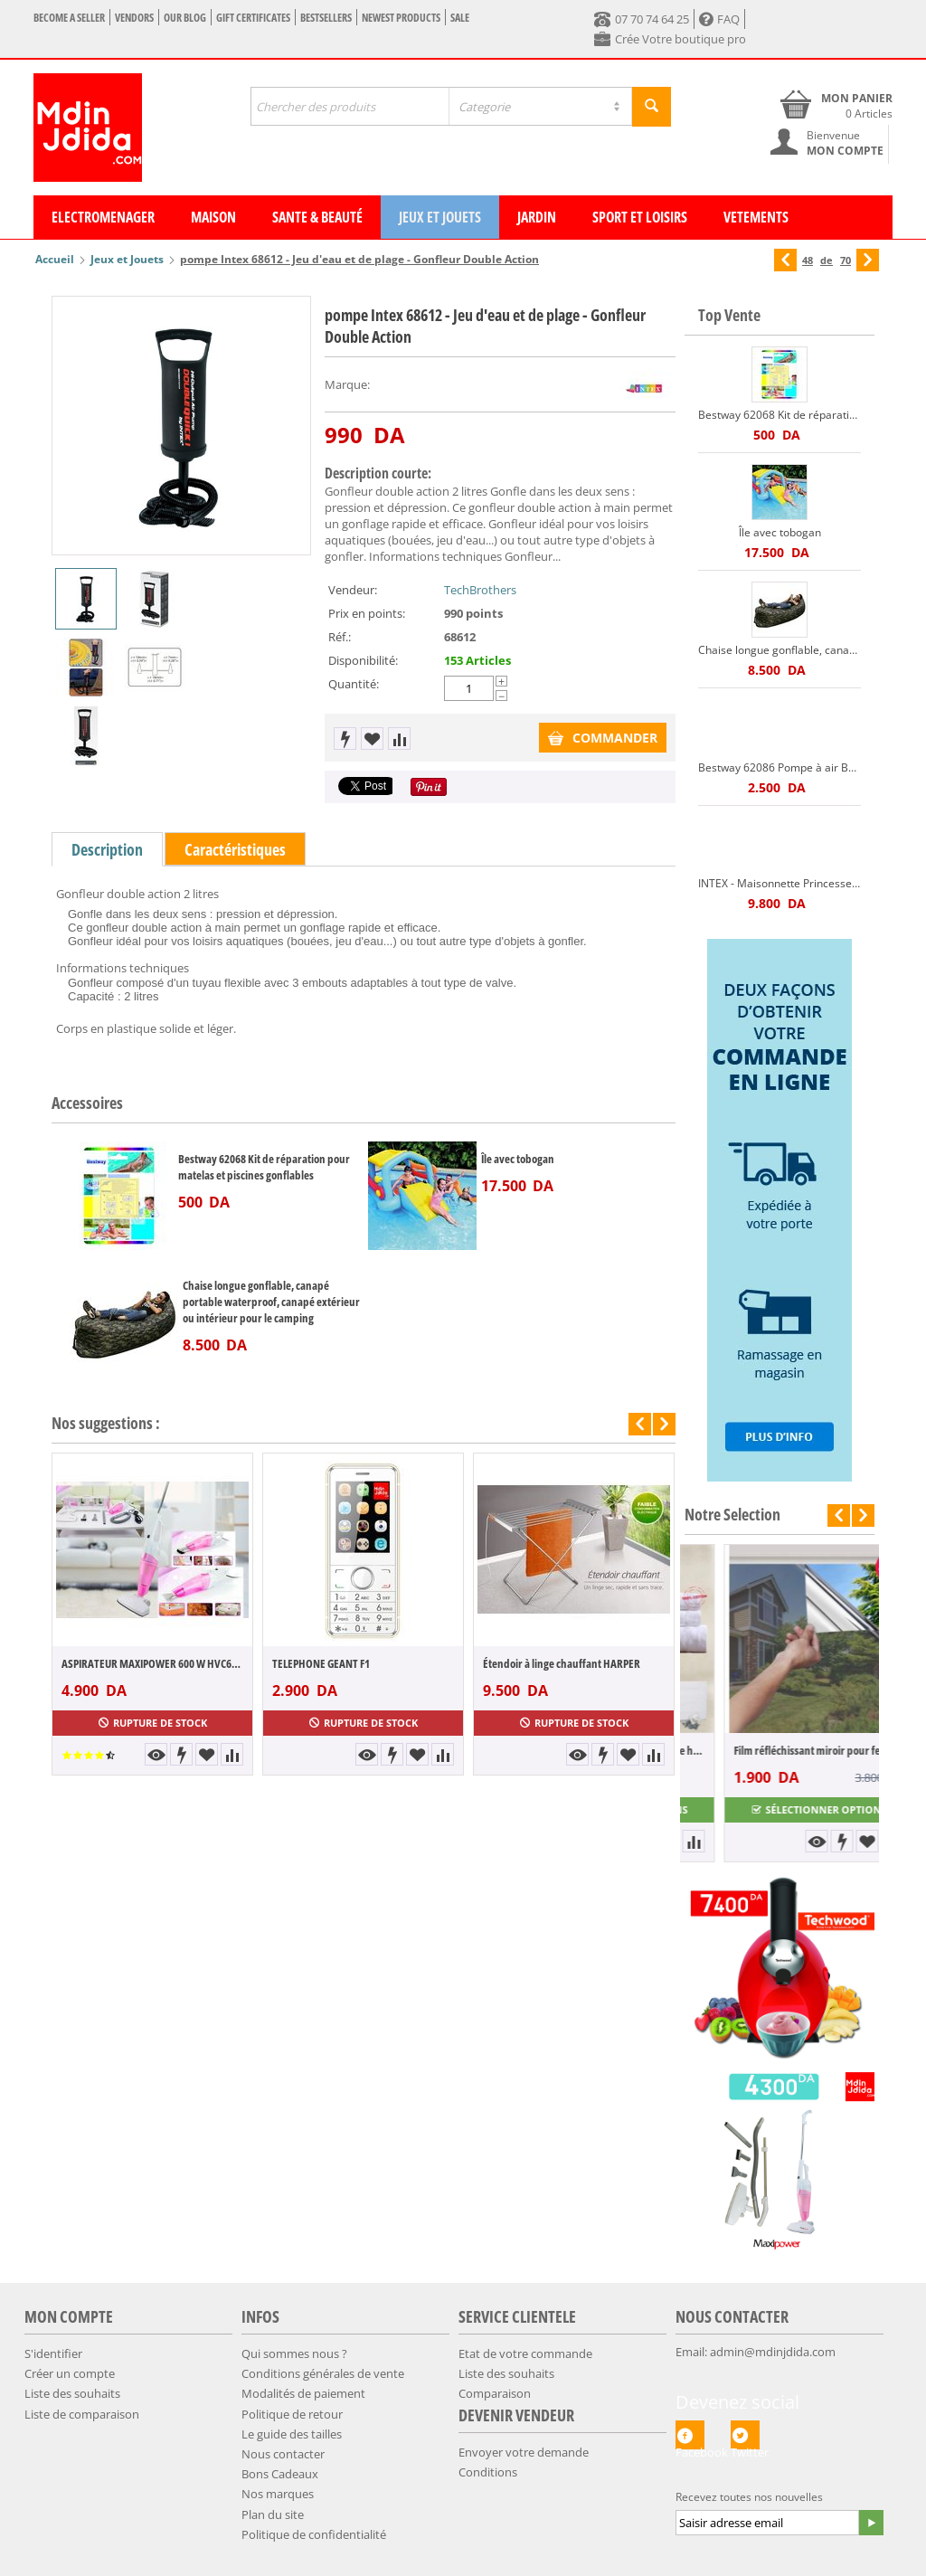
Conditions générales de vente (322, 2373)
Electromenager (103, 217)
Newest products (401, 17)
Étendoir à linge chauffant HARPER (561, 1663)
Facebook (690, 2434)
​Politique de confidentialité (313, 2534)
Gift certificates (253, 17)
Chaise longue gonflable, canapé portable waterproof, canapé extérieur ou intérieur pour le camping (271, 1301)
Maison (213, 217)
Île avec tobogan (517, 1159)
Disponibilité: (363, 660)
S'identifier (53, 2353)
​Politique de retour (292, 2414)
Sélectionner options (780, 1809)
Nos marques (277, 2494)
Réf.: (339, 637)
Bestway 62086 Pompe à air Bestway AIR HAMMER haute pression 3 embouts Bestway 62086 (779, 767)
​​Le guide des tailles (291, 2434)
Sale (459, 17)
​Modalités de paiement (303, 2393)
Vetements (756, 217)
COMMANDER (602, 737)
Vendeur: (352, 590)
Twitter (745, 2434)
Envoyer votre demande (523, 2452)
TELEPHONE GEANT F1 (321, 1663)
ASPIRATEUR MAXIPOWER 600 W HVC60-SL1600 (152, 1663)
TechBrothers (480, 590)
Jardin (536, 217)
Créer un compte (69, 2373)
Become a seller (69, 17)
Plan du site (272, 2514)
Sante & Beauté (317, 217)
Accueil (54, 259)
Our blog (185, 17)
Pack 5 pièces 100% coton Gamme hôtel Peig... (779, 1750)
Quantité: (353, 684)
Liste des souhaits (72, 2393)
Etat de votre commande (525, 2353)
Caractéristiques (235, 849)
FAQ (719, 19)
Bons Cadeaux (279, 2474)
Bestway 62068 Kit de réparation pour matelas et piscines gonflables (264, 1167)
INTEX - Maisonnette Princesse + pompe (779, 883)
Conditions (487, 2472)
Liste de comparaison (81, 2414)
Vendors (134, 17)
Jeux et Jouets (440, 217)
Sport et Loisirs (639, 217)
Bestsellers (326, 17)
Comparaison (494, 2393)
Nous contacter (283, 2454)
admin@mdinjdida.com (773, 2352)
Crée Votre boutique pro (670, 39)
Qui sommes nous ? (294, 2353)
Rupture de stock (153, 1722)
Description (107, 849)
